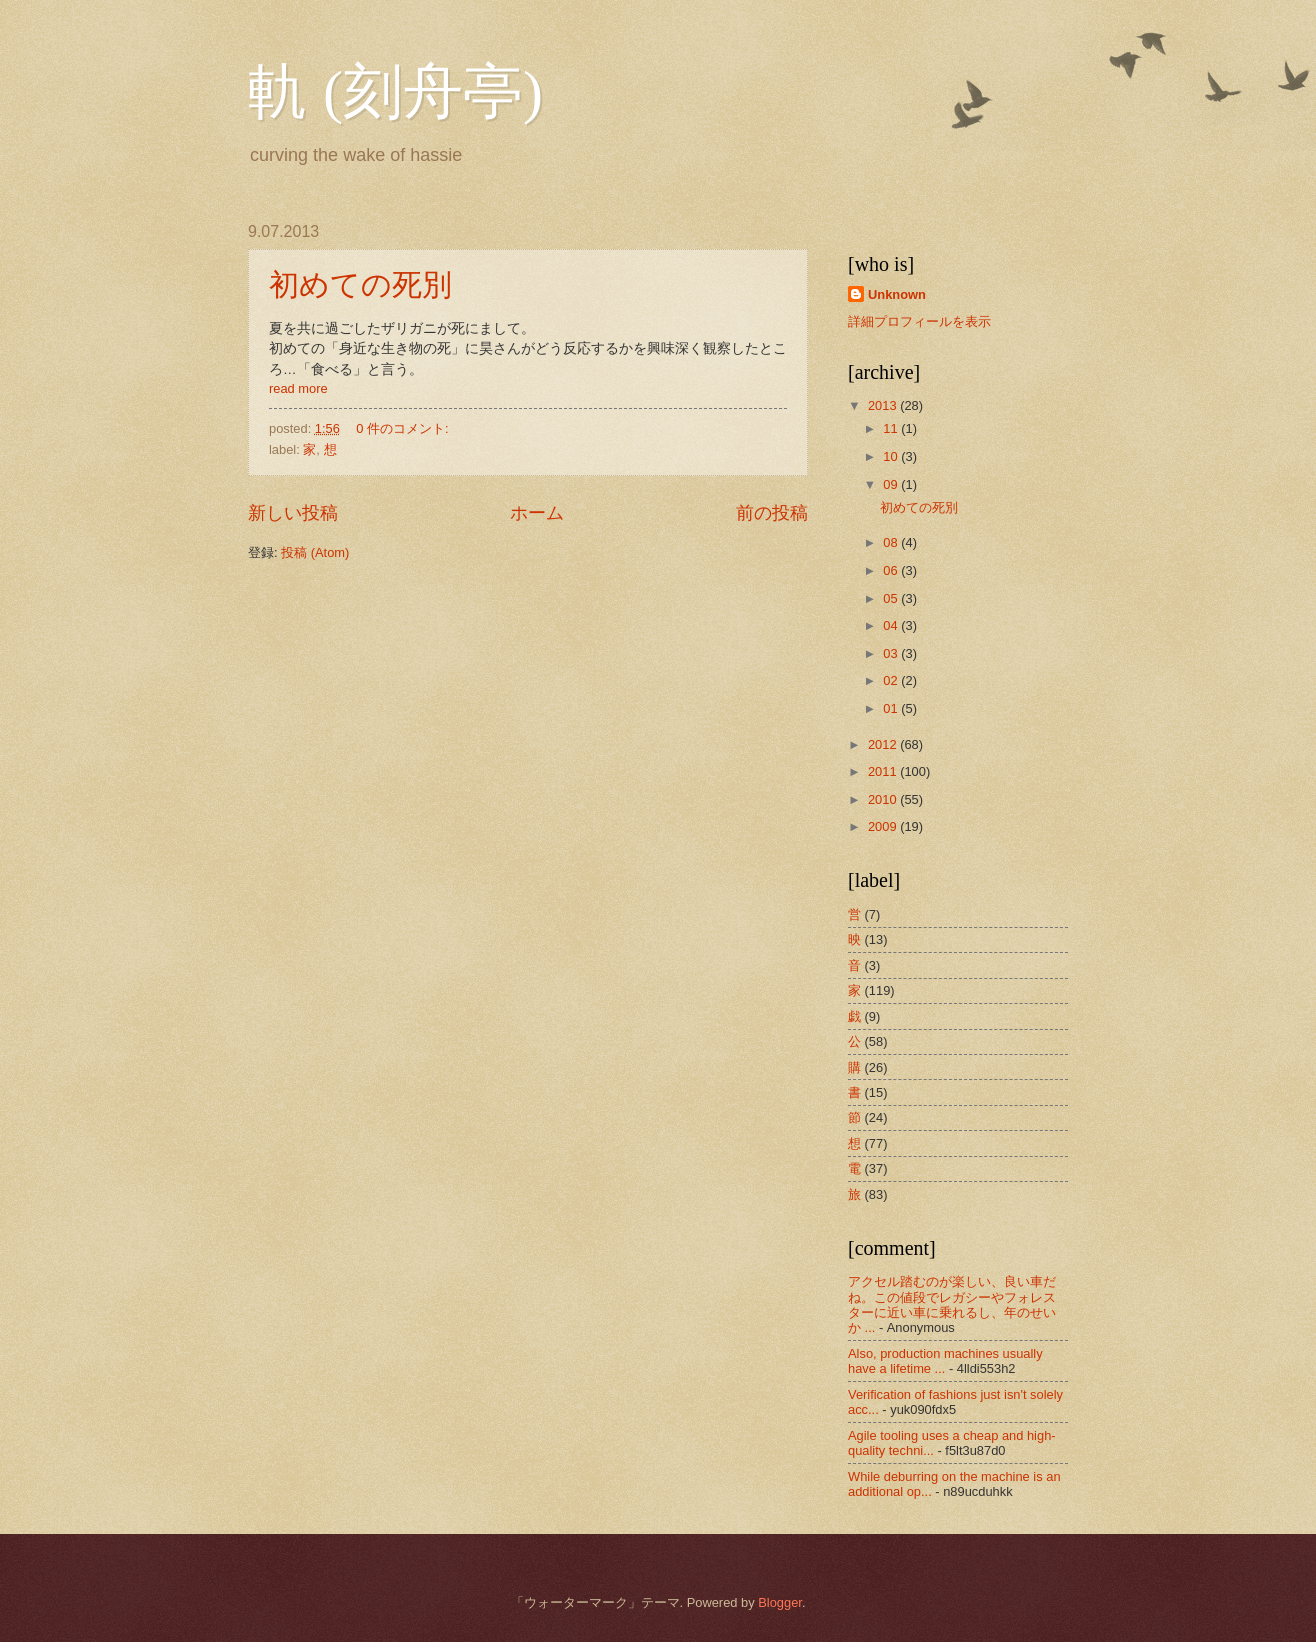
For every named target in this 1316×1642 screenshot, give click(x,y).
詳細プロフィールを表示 (919, 321)
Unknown (897, 294)
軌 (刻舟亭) (395, 92)
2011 (884, 771)
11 (892, 428)
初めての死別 (360, 284)
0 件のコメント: (404, 428)
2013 (884, 405)
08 (892, 542)
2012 (884, 744)
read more (298, 388)
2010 (884, 799)
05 (892, 598)
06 (892, 570)
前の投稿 (772, 513)
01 (892, 708)
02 (892, 680)
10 (892, 456)
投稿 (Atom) (315, 552)
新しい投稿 (293, 513)
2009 (884, 826)
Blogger (780, 1602)
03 (892, 653)
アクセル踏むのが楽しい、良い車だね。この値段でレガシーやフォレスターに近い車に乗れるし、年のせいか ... (952, 1304)
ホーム (537, 513)
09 (892, 484)
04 (892, 625)
